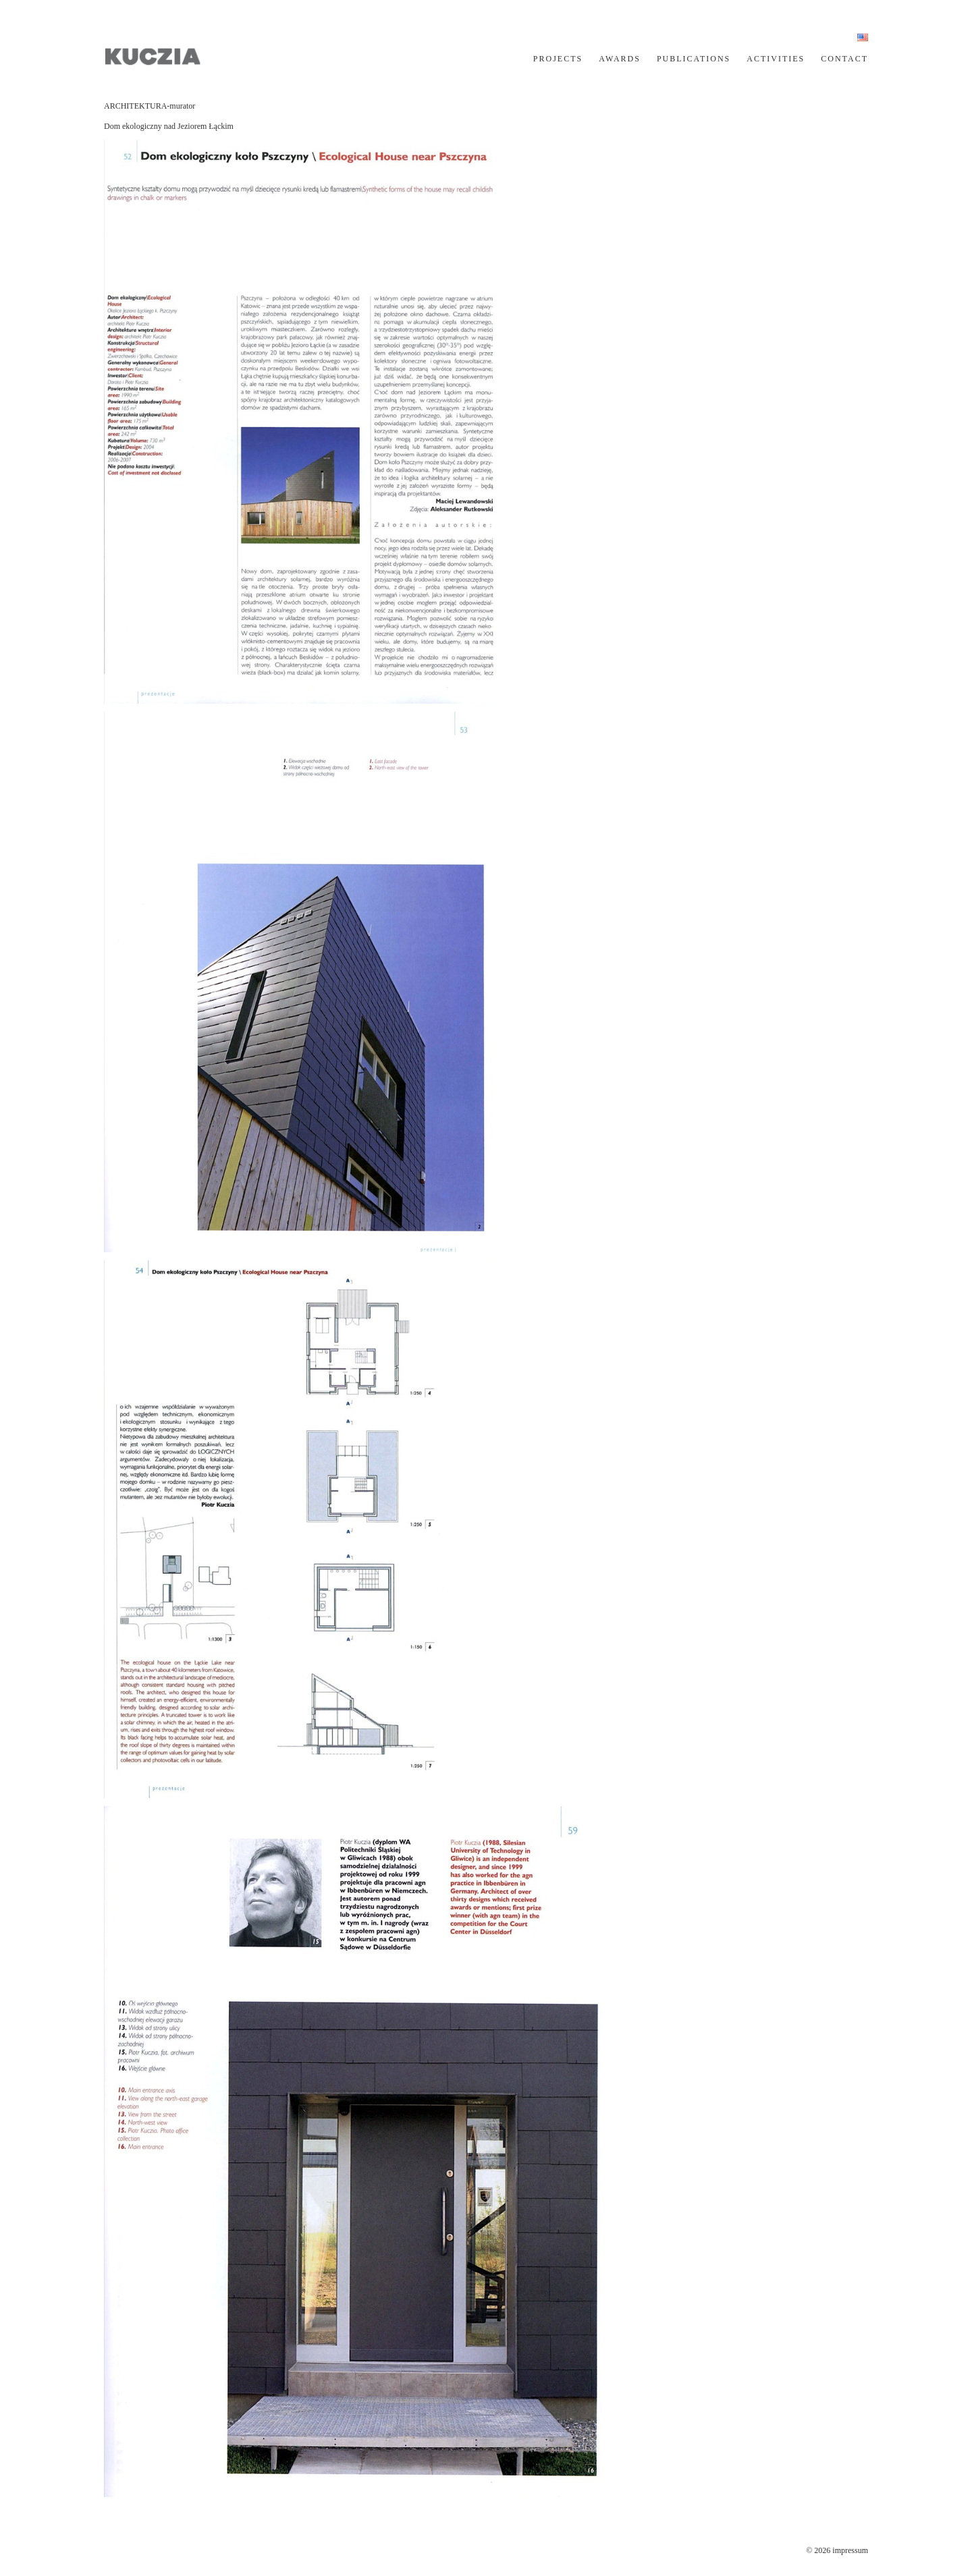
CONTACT (844, 58)
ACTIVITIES (776, 58)
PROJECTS (558, 58)
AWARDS (620, 58)
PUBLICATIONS (693, 58)
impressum (850, 2550)
